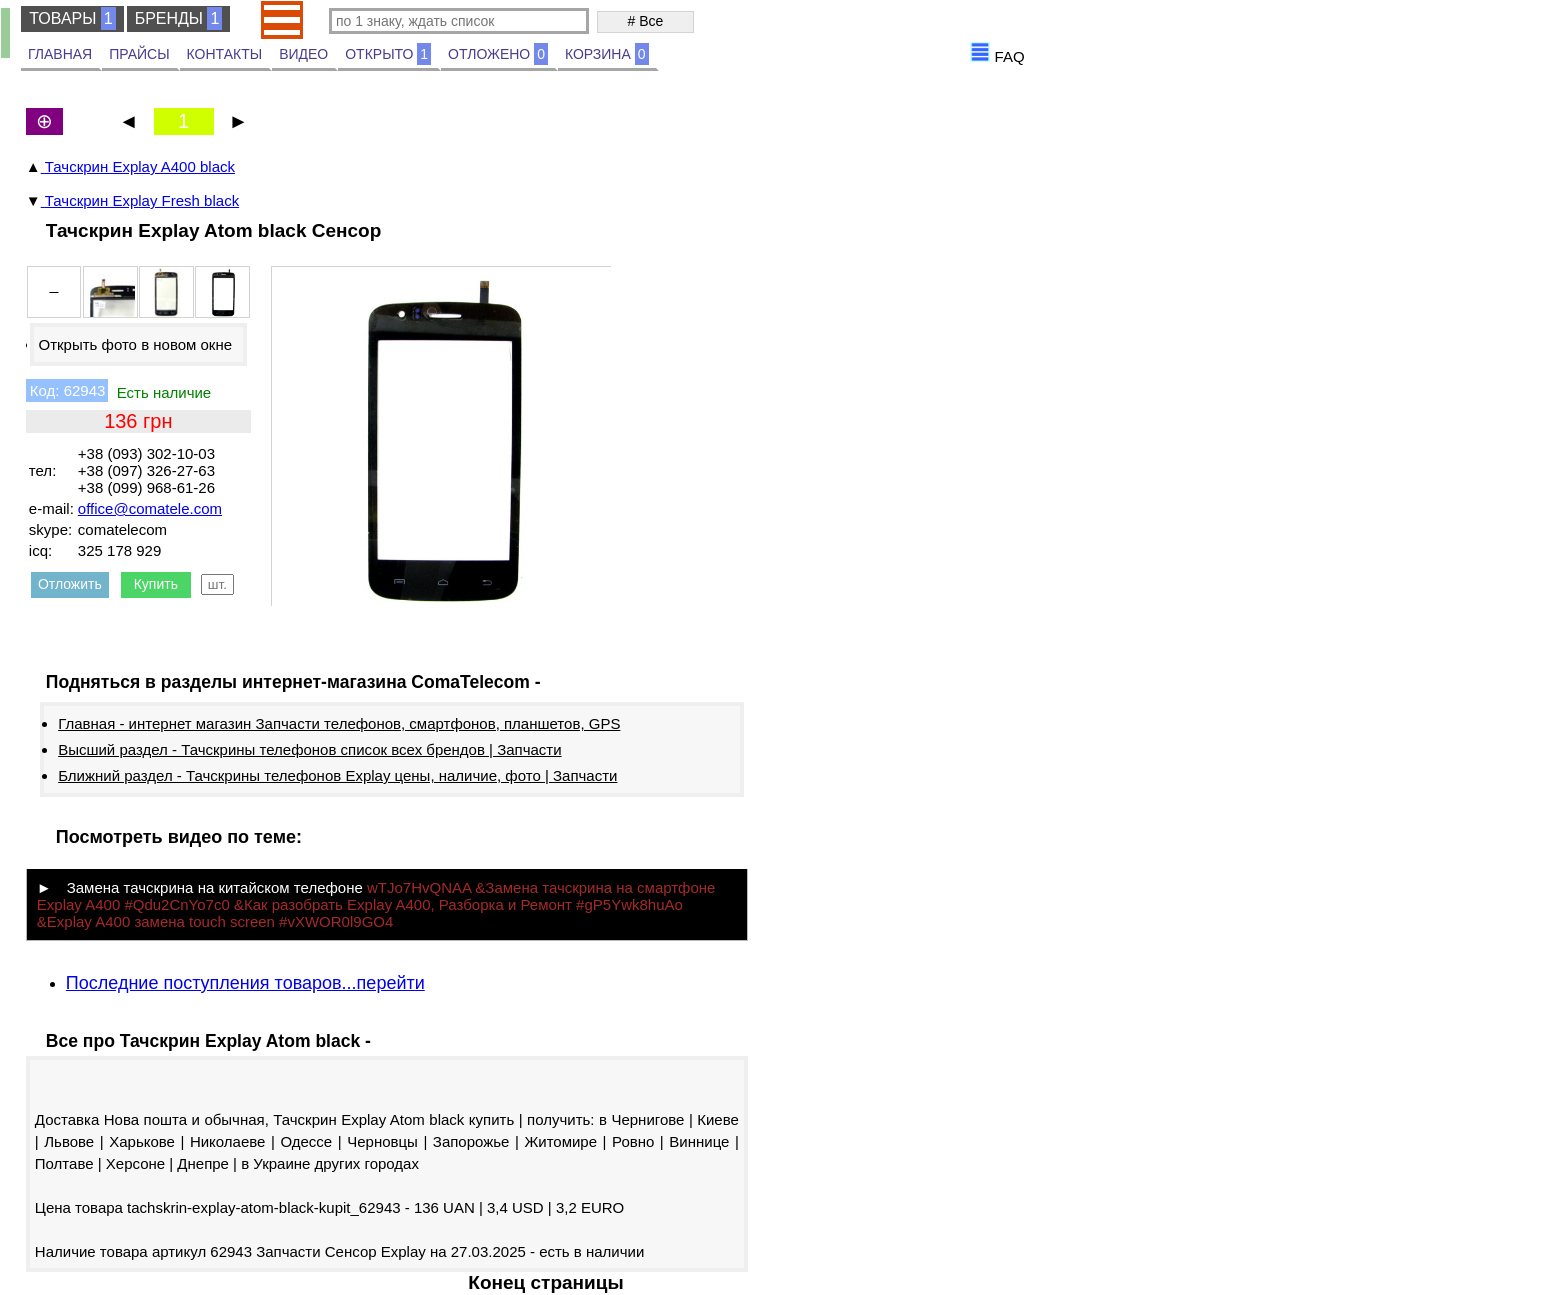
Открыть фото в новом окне (135, 344)
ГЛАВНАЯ (60, 54)
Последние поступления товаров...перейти (245, 983)
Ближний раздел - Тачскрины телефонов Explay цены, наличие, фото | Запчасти (337, 775)
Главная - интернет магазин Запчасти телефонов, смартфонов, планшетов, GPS (339, 723)
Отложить (70, 584)
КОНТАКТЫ (225, 54)
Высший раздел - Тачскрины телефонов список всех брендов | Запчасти (309, 749)
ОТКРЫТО (388, 54)
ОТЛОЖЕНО (498, 54)
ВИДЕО (303, 54)
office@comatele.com (150, 508)
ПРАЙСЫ (139, 54)
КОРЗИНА (607, 54)
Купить (156, 584)
